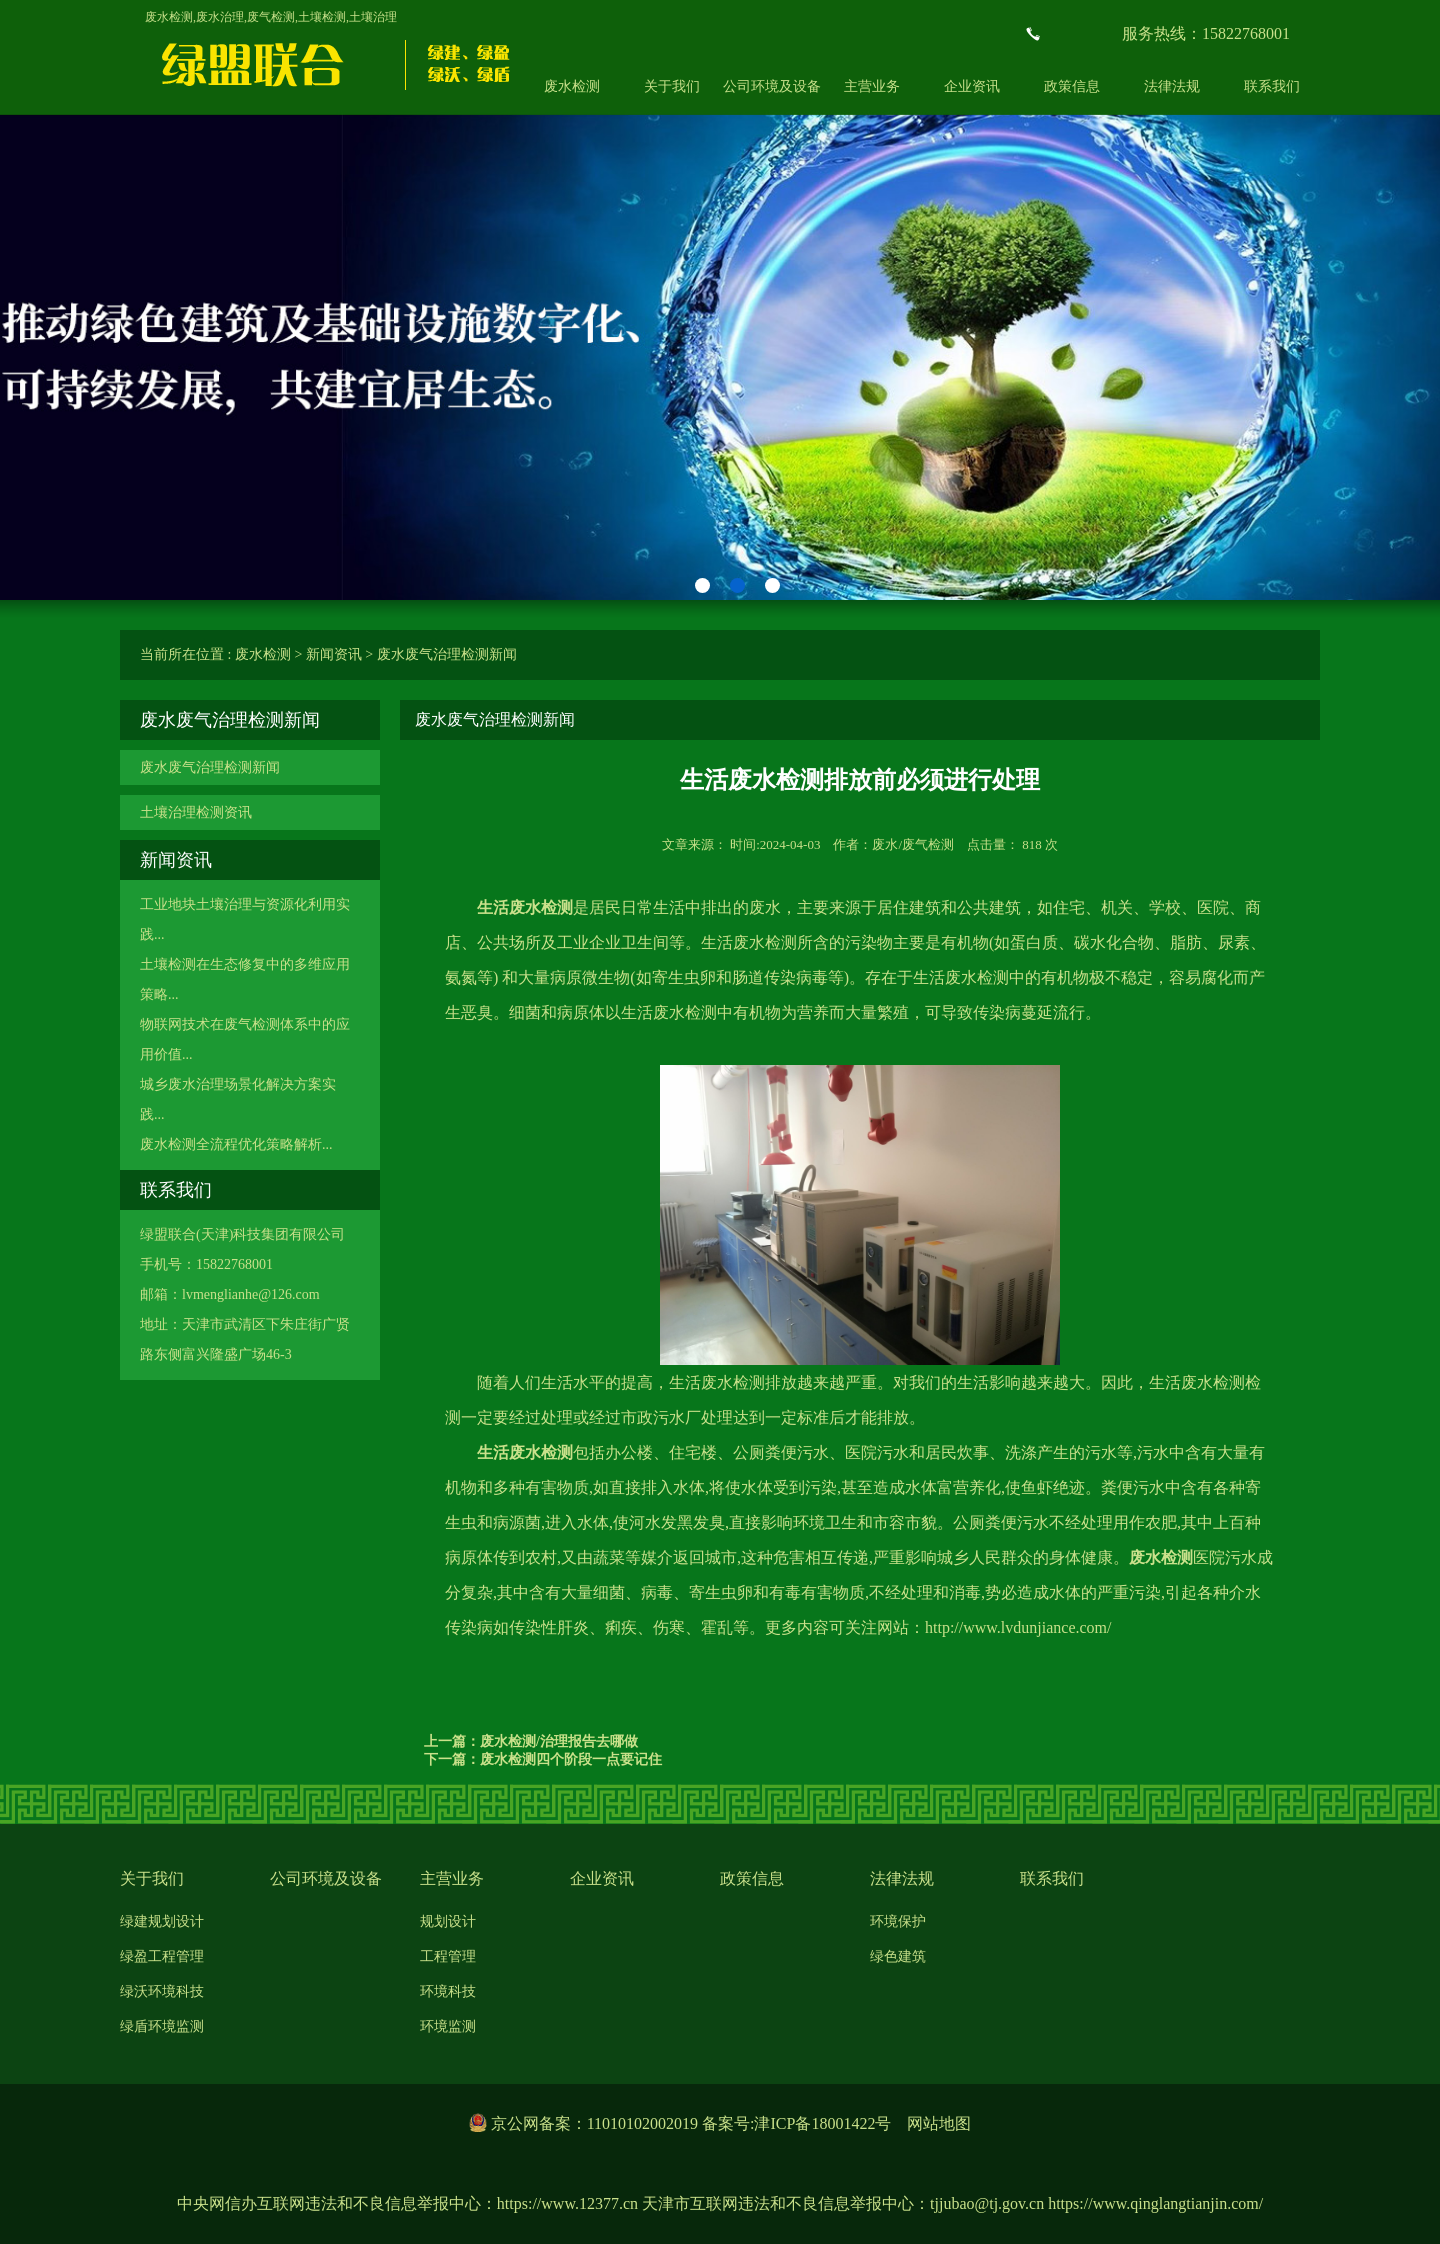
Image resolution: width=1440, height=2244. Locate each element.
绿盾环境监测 (162, 2026)
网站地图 (939, 2123)
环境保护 (898, 1921)
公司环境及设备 (772, 86)
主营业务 (872, 86)
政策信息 (1072, 86)
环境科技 (448, 1991)
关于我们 (672, 86)
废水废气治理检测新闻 (447, 654)
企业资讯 (972, 86)
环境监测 (448, 2026)
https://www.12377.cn (567, 2203)
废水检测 (572, 86)
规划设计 (448, 1921)
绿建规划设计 (162, 1921)
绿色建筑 (898, 1956)
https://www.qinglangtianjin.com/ (1155, 2203)
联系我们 (1272, 86)
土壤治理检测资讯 (196, 812)
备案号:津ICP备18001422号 (796, 2123)
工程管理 (448, 1956)
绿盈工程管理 (162, 1956)
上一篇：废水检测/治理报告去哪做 (531, 1741)
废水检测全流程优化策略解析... (236, 1144)
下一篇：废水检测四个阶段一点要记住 (543, 1759)
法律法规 (1172, 86)
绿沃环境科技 (162, 1991)
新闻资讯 (334, 654)
